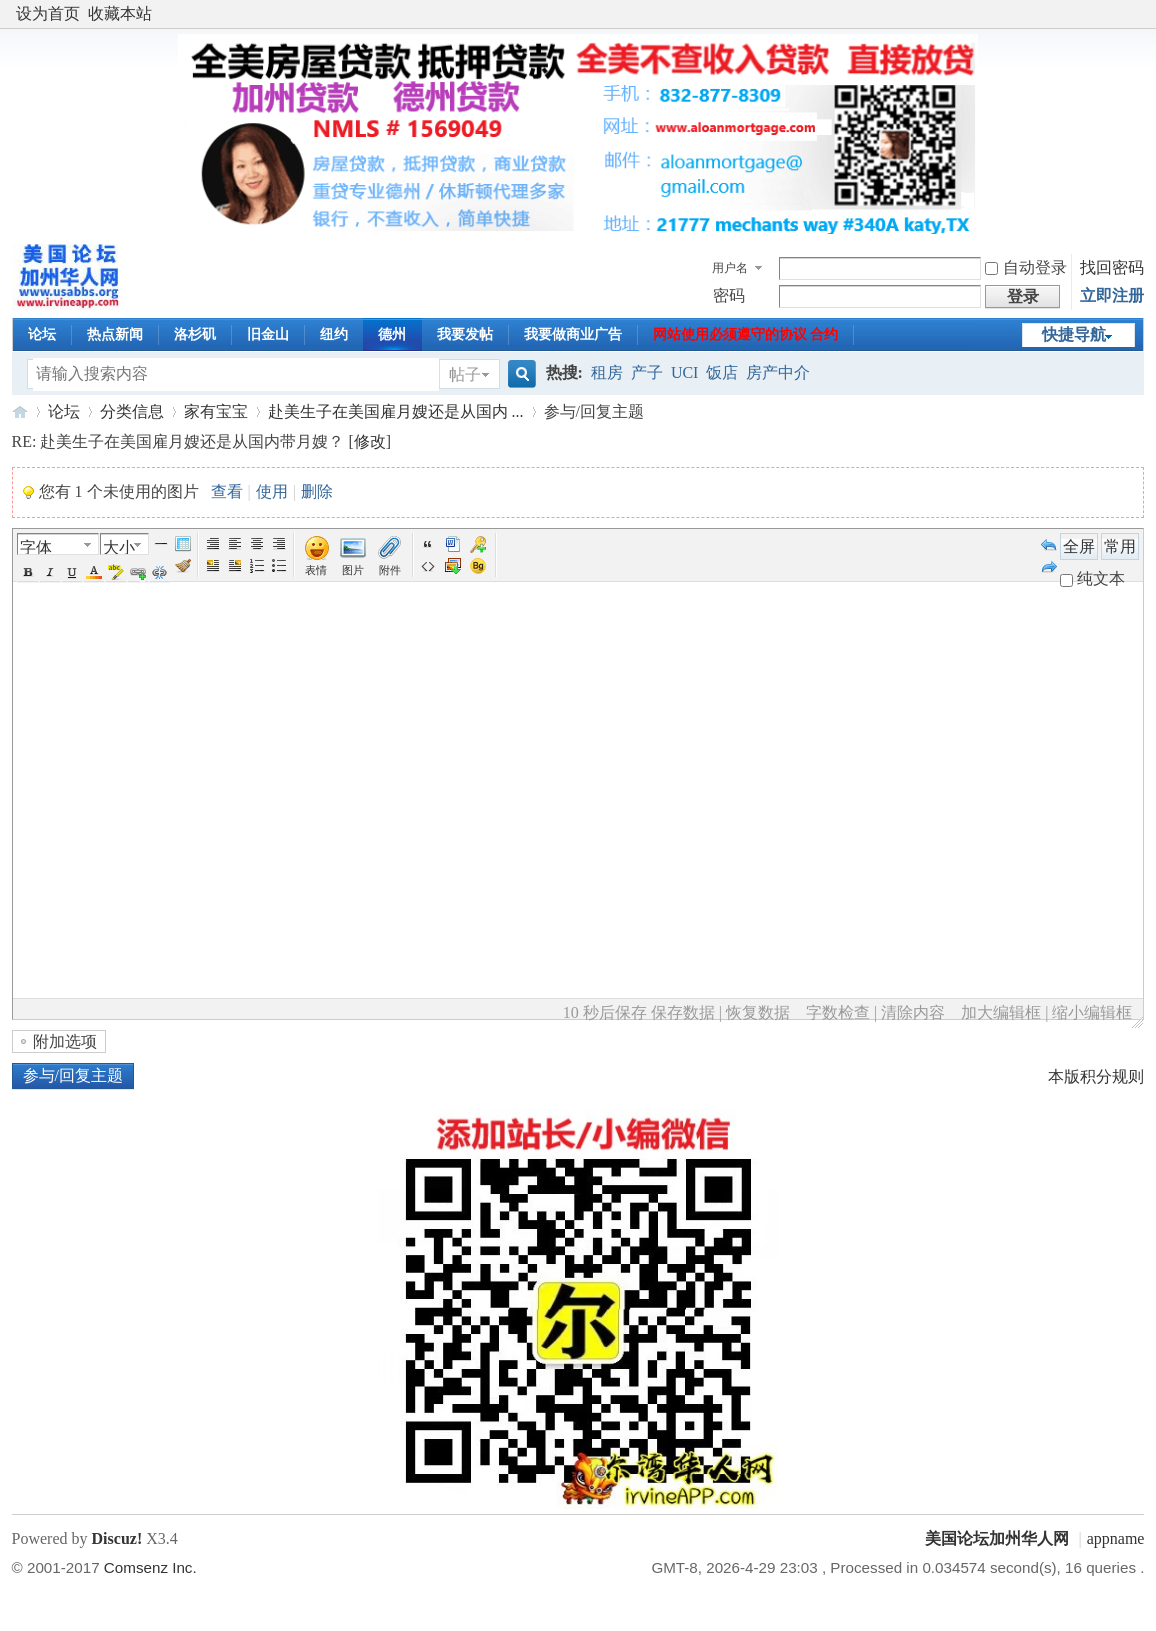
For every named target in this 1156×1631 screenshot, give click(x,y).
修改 (370, 441)
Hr (161, 544)
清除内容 (913, 1012)
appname (1116, 1538)
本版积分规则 (1096, 1076)
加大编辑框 (1001, 1012)
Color (94, 572)
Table (183, 544)
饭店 (722, 372)
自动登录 (1026, 267)
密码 (729, 295)
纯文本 (1092, 578)
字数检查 (838, 1012)
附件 (390, 570)
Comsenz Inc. (150, 1567)
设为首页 (48, 13)
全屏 (1079, 546)
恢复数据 (758, 1012)
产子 (647, 372)
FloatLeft (213, 566)
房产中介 (778, 372)
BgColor (116, 572)
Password (478, 544)
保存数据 (683, 1012)
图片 (353, 570)
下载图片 (453, 566)
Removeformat (183, 566)
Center (257, 544)
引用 (428, 544)
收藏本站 (120, 13)
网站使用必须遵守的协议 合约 (746, 334)
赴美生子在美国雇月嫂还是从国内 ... (396, 411)
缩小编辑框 (1092, 1012)
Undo (1049, 544)
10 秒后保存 (605, 1012)
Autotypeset (213, 544)
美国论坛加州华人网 (20, 411)
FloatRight (235, 566)
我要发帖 (465, 334)
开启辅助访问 (1139, 14)
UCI (685, 372)
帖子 (465, 374)
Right (279, 544)
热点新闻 (115, 334)
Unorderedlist (279, 566)
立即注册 (1112, 295)
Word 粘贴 (453, 544)
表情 (316, 570)
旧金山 (268, 334)
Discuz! (117, 1538)
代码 (428, 566)
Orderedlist (257, 566)
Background (478, 566)
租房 (607, 372)
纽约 (334, 334)
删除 (317, 491)
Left (235, 544)
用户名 (730, 268)
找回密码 (1112, 267)
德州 (392, 334)
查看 (227, 491)
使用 (272, 491)
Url (138, 572)
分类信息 (132, 411)
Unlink (160, 572)
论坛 (42, 334)
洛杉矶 (195, 334)
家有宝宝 (216, 411)
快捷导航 (1074, 334)
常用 (1120, 546)
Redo (1049, 566)
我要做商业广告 (573, 334)
